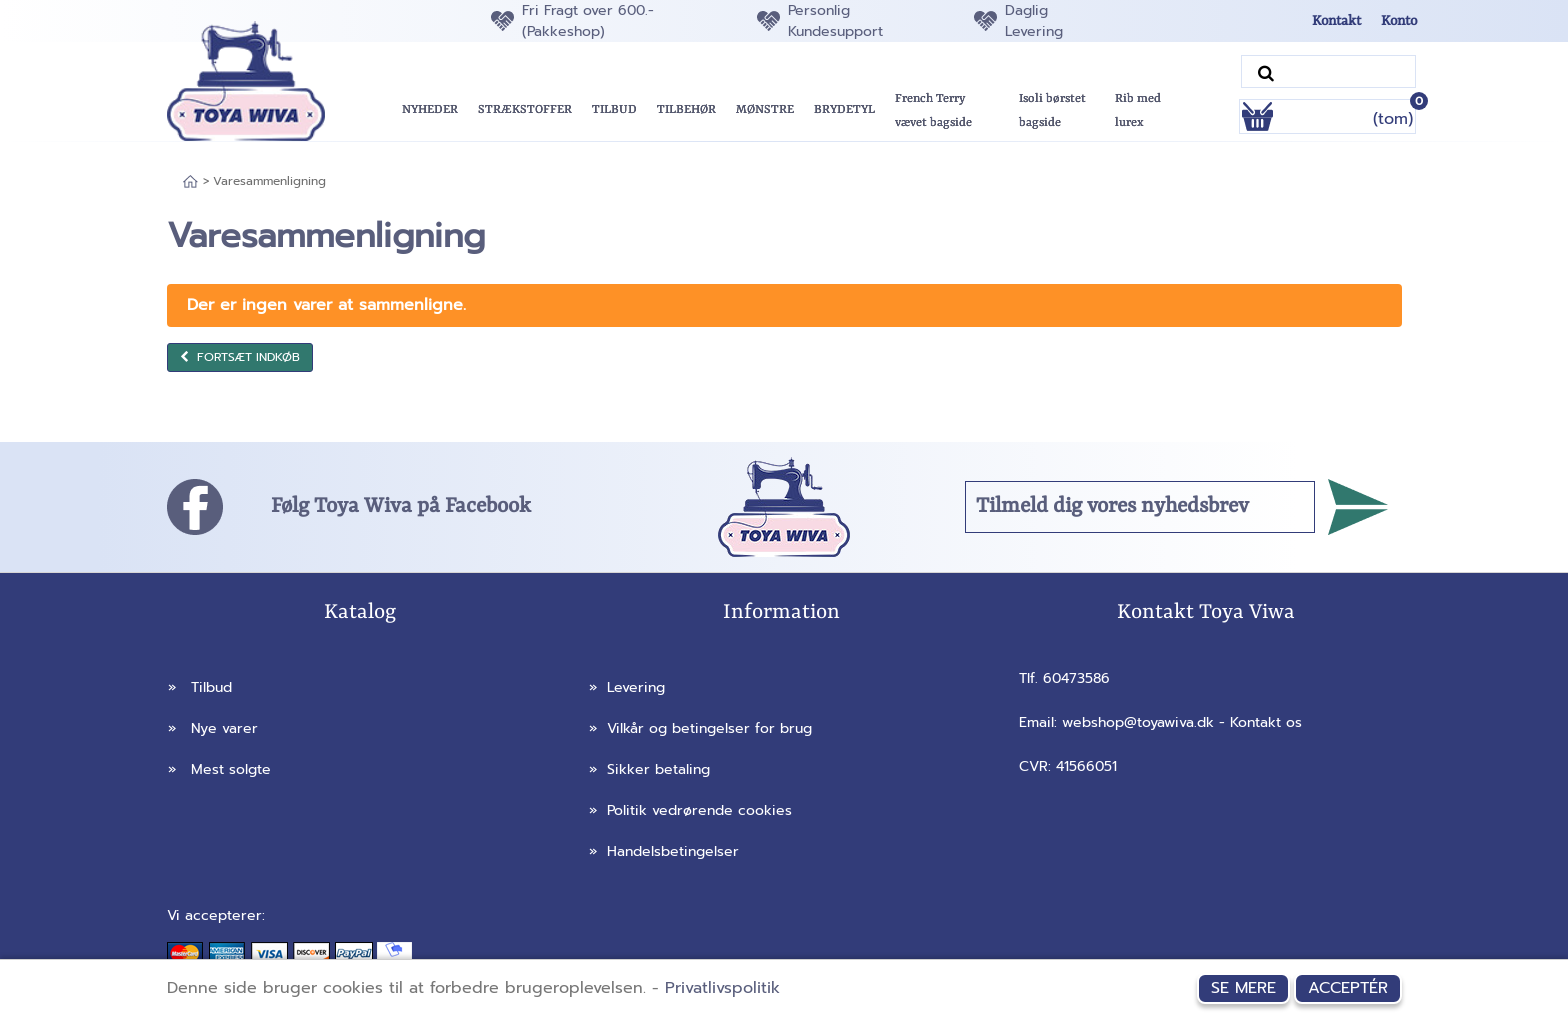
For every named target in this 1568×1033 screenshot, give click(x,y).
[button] (614, 110)
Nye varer (213, 728)
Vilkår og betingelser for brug (700, 728)
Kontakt (1336, 21)
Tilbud (200, 687)
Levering (627, 687)
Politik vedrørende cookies (690, 810)
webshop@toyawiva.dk (1138, 722)
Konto (1399, 21)
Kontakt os (1266, 722)
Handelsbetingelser (664, 851)
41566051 (1086, 766)
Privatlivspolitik (722, 988)
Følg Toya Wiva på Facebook (401, 507)
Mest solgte (219, 769)
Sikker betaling (649, 769)
